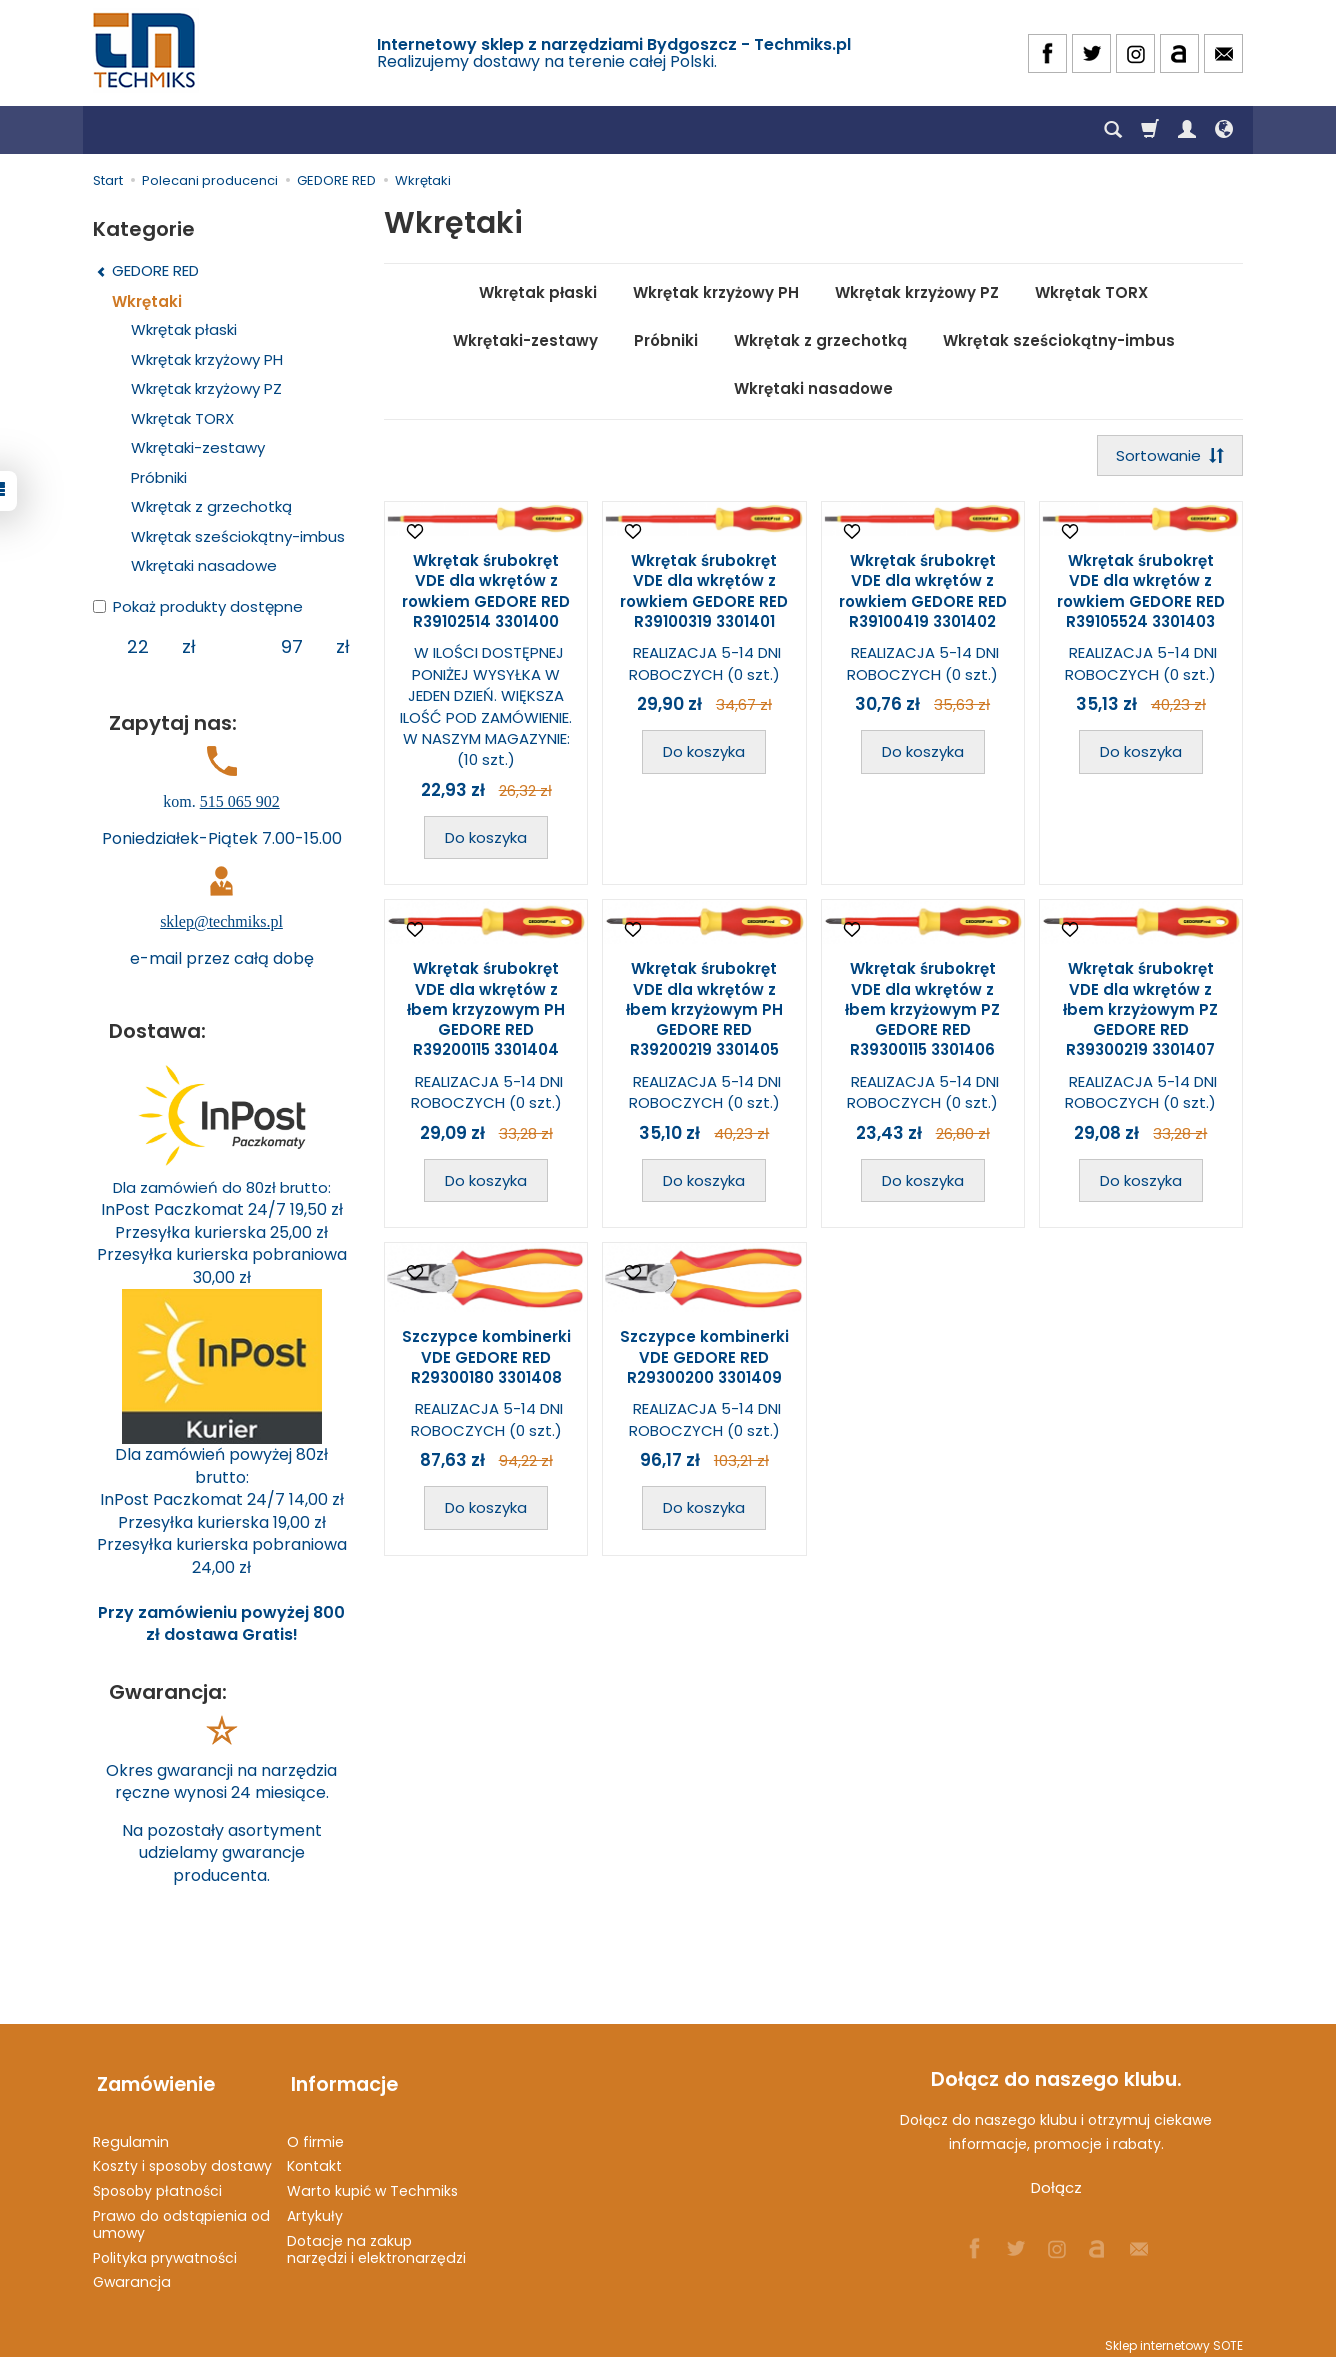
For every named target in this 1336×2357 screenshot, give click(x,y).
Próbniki (666, 340)
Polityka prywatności (165, 2249)
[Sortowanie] (1168, 456)
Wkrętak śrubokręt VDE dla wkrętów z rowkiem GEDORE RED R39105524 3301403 (1141, 593)
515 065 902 (240, 801)
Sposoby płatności (157, 2182)
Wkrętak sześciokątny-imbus (1059, 340)
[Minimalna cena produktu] (137, 647)
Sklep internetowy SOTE (1174, 2336)
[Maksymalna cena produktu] (291, 647)
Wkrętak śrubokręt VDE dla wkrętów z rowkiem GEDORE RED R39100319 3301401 (704, 593)
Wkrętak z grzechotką (820, 340)
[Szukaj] (1113, 130)
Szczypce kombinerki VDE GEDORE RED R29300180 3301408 (486, 1359)
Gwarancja (132, 2274)
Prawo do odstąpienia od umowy (181, 2215)
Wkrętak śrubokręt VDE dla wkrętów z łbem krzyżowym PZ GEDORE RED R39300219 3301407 (1140, 1011)
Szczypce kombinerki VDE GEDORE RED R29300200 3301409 (704, 1359)
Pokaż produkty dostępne (198, 606)
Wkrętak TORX (1091, 292)
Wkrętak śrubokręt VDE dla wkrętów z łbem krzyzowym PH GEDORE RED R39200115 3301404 (486, 1011)
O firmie (315, 2133)
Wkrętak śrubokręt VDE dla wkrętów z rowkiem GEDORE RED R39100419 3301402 (923, 593)
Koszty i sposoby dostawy (182, 2158)
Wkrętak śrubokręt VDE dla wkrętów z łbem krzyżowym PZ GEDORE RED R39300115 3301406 (922, 1011)
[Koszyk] (1150, 130)
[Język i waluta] (1224, 130)
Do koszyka (486, 839)
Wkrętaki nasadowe (813, 388)
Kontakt (314, 2158)
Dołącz (1056, 2187)
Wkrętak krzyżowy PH (716, 292)
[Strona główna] (146, 50)
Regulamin (131, 2133)
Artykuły (315, 2207)
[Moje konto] (1187, 130)
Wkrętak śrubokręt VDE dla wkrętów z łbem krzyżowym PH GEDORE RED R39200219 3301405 (704, 1011)
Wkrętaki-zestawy (525, 340)
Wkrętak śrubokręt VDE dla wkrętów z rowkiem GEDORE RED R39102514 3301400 (486, 593)
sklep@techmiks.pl (221, 921)
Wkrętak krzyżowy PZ (917, 292)
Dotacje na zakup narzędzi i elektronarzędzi (376, 2240)
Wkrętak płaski (538, 292)
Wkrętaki (147, 301)
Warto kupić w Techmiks (372, 2182)
